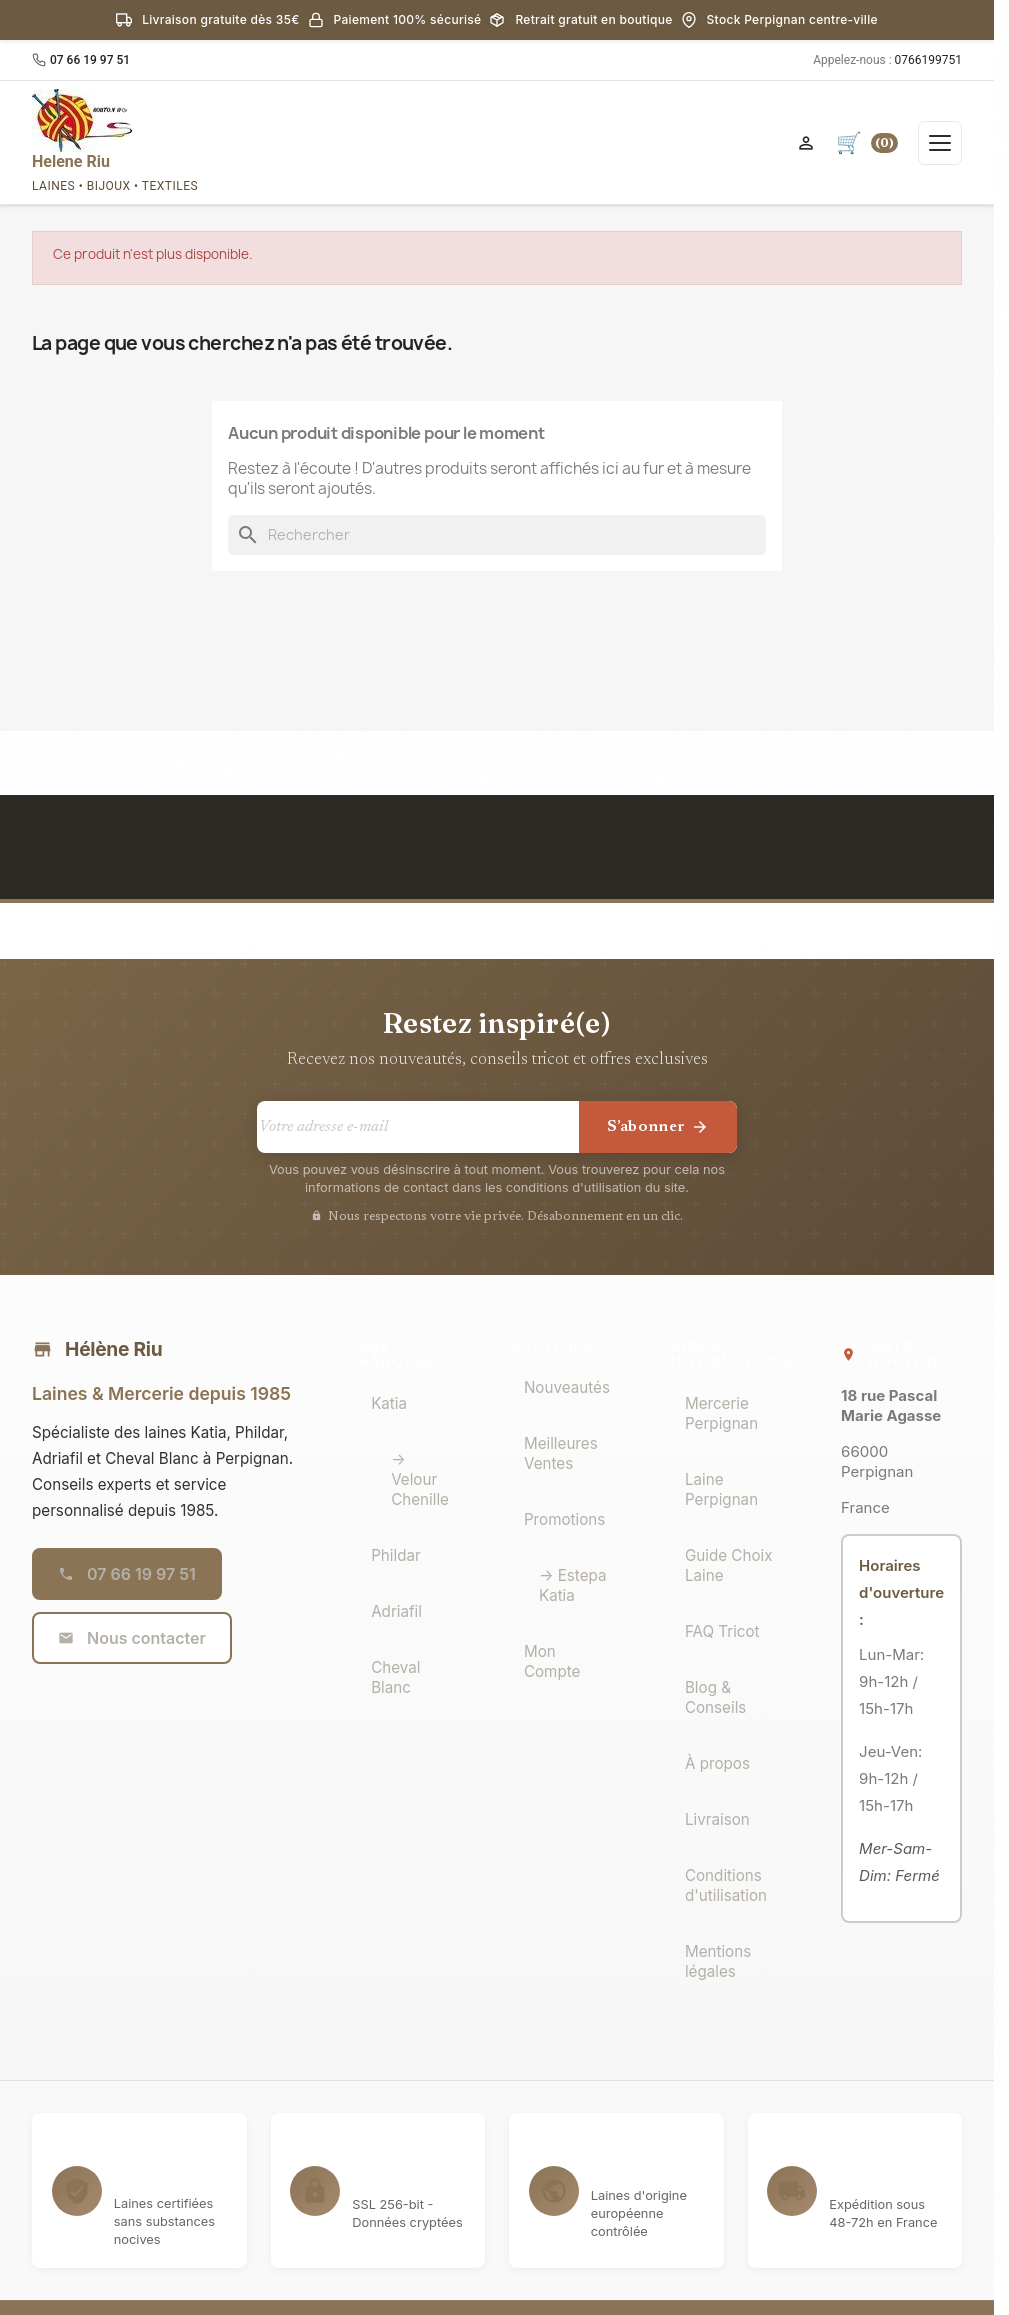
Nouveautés (567, 1387)
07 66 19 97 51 (90, 60)
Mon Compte (552, 1661)
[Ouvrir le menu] (940, 143)
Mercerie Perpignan (721, 1413)
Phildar (396, 1555)
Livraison (717, 1819)
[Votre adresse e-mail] (418, 1127)
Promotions (564, 1519)
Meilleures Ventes (561, 1453)
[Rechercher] (497, 535)
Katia (389, 1403)
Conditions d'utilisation (726, 1885)
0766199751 (928, 60)
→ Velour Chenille (420, 1479)
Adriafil (396, 1611)
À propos (717, 1763)
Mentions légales (718, 1961)
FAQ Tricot (722, 1631)
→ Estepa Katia (573, 1585)
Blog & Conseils (715, 1697)
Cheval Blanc (395, 1677)
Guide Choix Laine (729, 1565)
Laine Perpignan (721, 1489)
